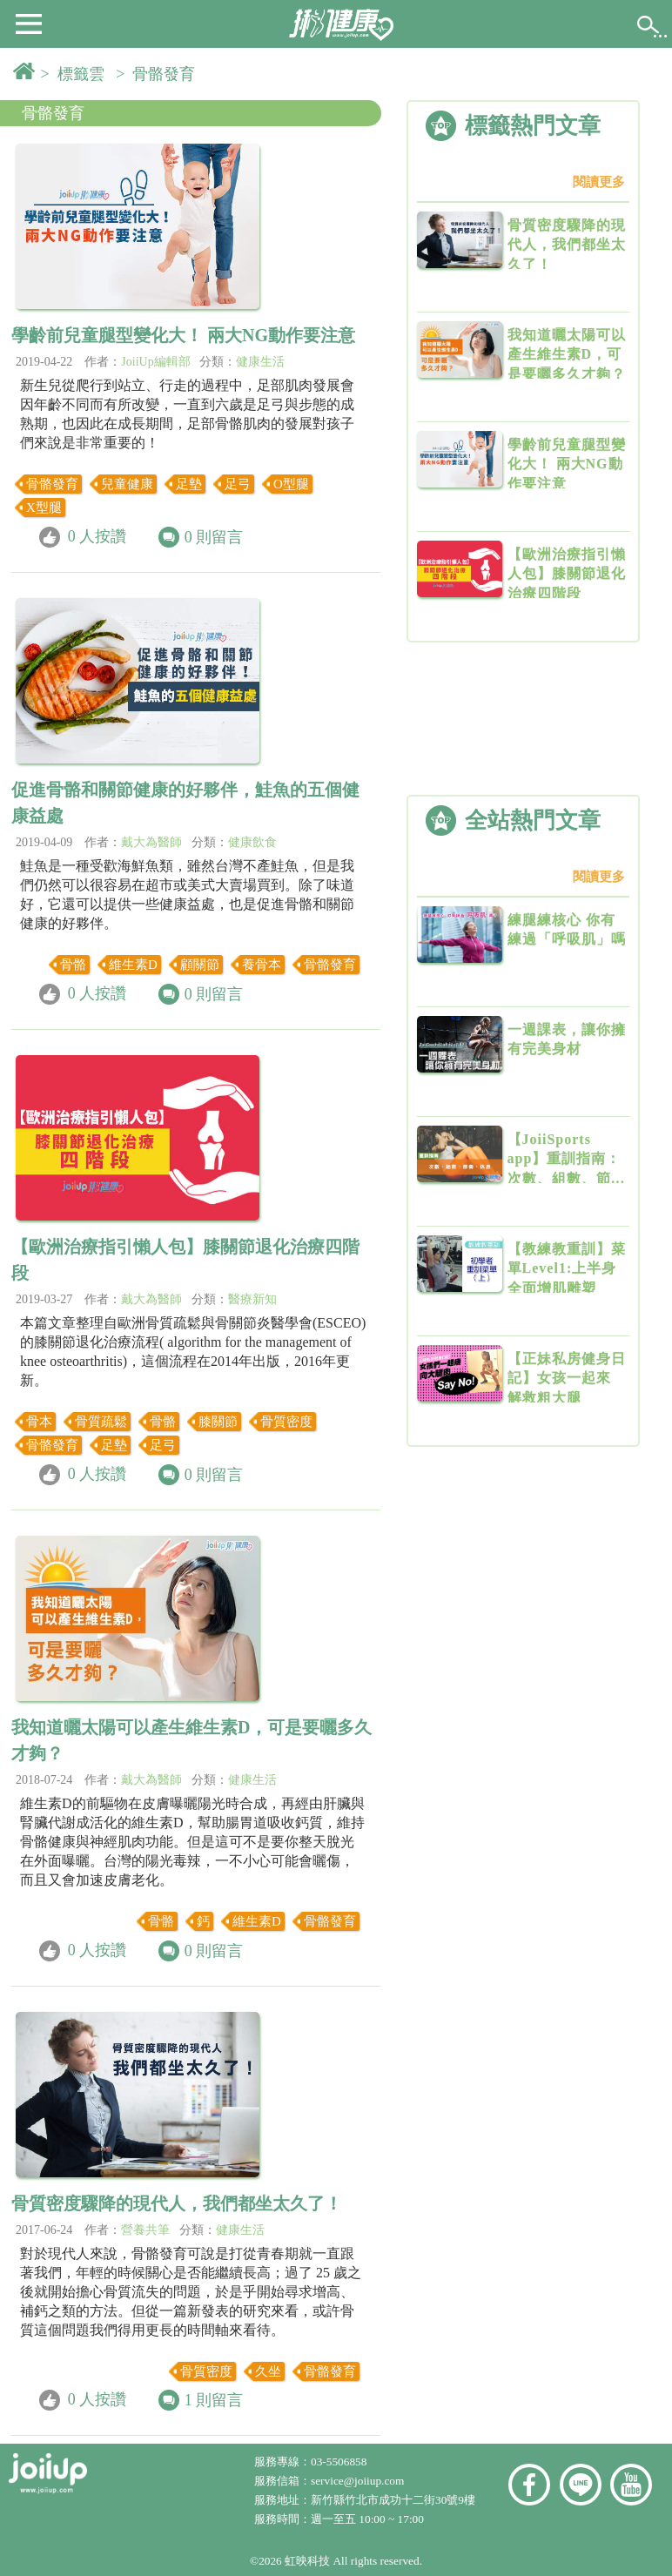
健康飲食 (252, 842)
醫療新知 (252, 1299)
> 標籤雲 (76, 74)
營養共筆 (145, 2229)
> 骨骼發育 (159, 74)
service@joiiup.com (359, 2480)
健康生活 (260, 361)
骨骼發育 (53, 113)
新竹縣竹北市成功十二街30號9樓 (393, 2499)
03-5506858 (338, 2461)
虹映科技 (307, 2560)
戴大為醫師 (151, 842)
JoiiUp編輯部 (155, 361)
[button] (28, 23)
